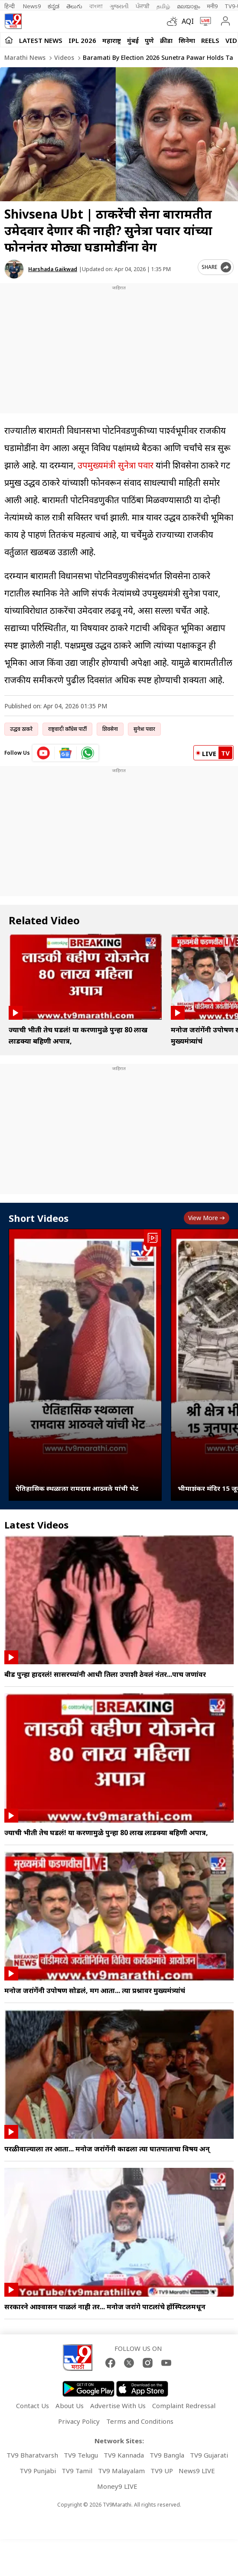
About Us (69, 2405)
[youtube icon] (44, 752)
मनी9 (212, 6)
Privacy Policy (79, 2421)
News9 (32, 6)
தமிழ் (163, 6)
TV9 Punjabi (38, 2470)
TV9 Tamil (77, 2470)
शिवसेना (110, 729)
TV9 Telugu (81, 2455)
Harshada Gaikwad (52, 269)
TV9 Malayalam (121, 2470)
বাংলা (96, 6)
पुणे (149, 40)
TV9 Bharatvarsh (32, 2455)
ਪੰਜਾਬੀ (143, 6)
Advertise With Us (118, 2405)
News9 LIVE (197, 2470)
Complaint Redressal (183, 2405)
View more (206, 1218)
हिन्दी (10, 6)
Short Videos (38, 1217)
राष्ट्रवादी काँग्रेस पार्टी (67, 729)
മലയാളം (188, 6)
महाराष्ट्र (111, 40)
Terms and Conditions (139, 2421)
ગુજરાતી (119, 6)
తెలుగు (74, 6)
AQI (188, 21)
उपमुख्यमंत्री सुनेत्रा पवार (115, 465)
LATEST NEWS (40, 40)
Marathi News (25, 57)
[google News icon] (66, 752)
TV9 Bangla (167, 2455)
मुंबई (133, 40)
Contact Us (32, 2405)
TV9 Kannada (124, 2455)
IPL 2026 (82, 40)
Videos (63, 57)
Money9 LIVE (117, 2486)
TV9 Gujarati (209, 2455)
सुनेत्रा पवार (144, 729)
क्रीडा (166, 40)
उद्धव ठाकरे (21, 729)
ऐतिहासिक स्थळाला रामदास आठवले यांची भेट (77, 1488)
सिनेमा (187, 40)
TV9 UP (161, 2470)
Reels (210, 40)
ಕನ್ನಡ (53, 6)
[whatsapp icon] (87, 752)
